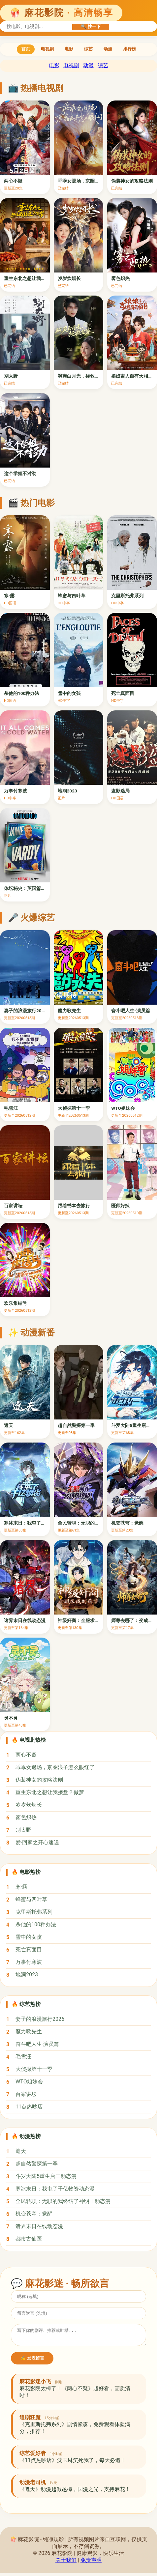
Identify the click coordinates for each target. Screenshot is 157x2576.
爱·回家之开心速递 (37, 1842)
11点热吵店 (29, 2107)
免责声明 (91, 2563)
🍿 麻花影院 (61, 12)
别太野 (23, 1830)
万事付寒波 (29, 1962)
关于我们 (66, 2563)
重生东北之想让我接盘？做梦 (50, 1792)
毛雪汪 (23, 2056)
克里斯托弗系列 (34, 1912)
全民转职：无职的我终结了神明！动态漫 (63, 2201)
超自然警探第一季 (37, 2164)
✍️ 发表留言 (32, 2361)
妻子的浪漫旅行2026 (40, 2019)
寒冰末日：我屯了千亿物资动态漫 (55, 2189)
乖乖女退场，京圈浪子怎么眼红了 (55, 1767)
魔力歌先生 (29, 2031)
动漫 (108, 48)
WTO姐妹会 (29, 2081)
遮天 (21, 2151)
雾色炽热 (26, 1817)
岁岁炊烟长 (29, 1805)
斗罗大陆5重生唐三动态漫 (46, 2176)
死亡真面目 (29, 1949)
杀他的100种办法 (36, 1924)
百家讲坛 (26, 2094)
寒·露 (21, 1887)
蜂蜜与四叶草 (31, 1899)
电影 (69, 48)
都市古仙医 (29, 2239)
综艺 (88, 48)
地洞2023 (27, 1974)
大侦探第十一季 (34, 2069)
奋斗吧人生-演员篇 (37, 2044)
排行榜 (129, 48)
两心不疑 (26, 1755)
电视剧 (47, 48)
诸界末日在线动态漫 (39, 2226)
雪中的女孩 (29, 1937)
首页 (25, 48)
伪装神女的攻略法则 (39, 1780)
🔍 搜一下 (91, 26)
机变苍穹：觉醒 (34, 2214)
